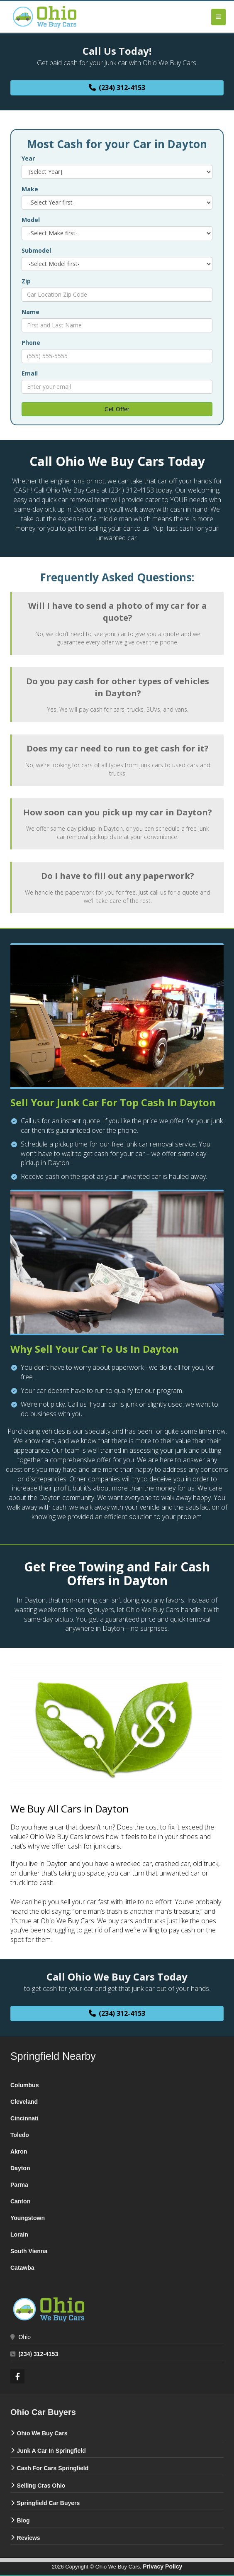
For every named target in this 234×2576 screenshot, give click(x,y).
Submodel (36, 250)
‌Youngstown (27, 2218)
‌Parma (19, 2184)
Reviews (28, 2538)
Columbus (24, 2085)
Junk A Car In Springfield (51, 2450)
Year (28, 158)
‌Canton (20, 2201)
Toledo (19, 2135)
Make (30, 189)
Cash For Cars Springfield (53, 2468)
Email (30, 373)
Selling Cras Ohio (41, 2485)
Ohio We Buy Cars (42, 2433)
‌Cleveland (24, 2101)
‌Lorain (19, 2234)
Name (30, 312)
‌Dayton (20, 2168)
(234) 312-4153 (37, 2354)
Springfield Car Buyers (48, 2503)
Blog (23, 2520)
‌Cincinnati (24, 2118)
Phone (31, 342)
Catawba (22, 2267)
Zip (26, 281)
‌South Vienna (28, 2251)
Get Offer (117, 409)
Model (31, 220)
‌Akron (18, 2151)
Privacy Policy (162, 2566)
